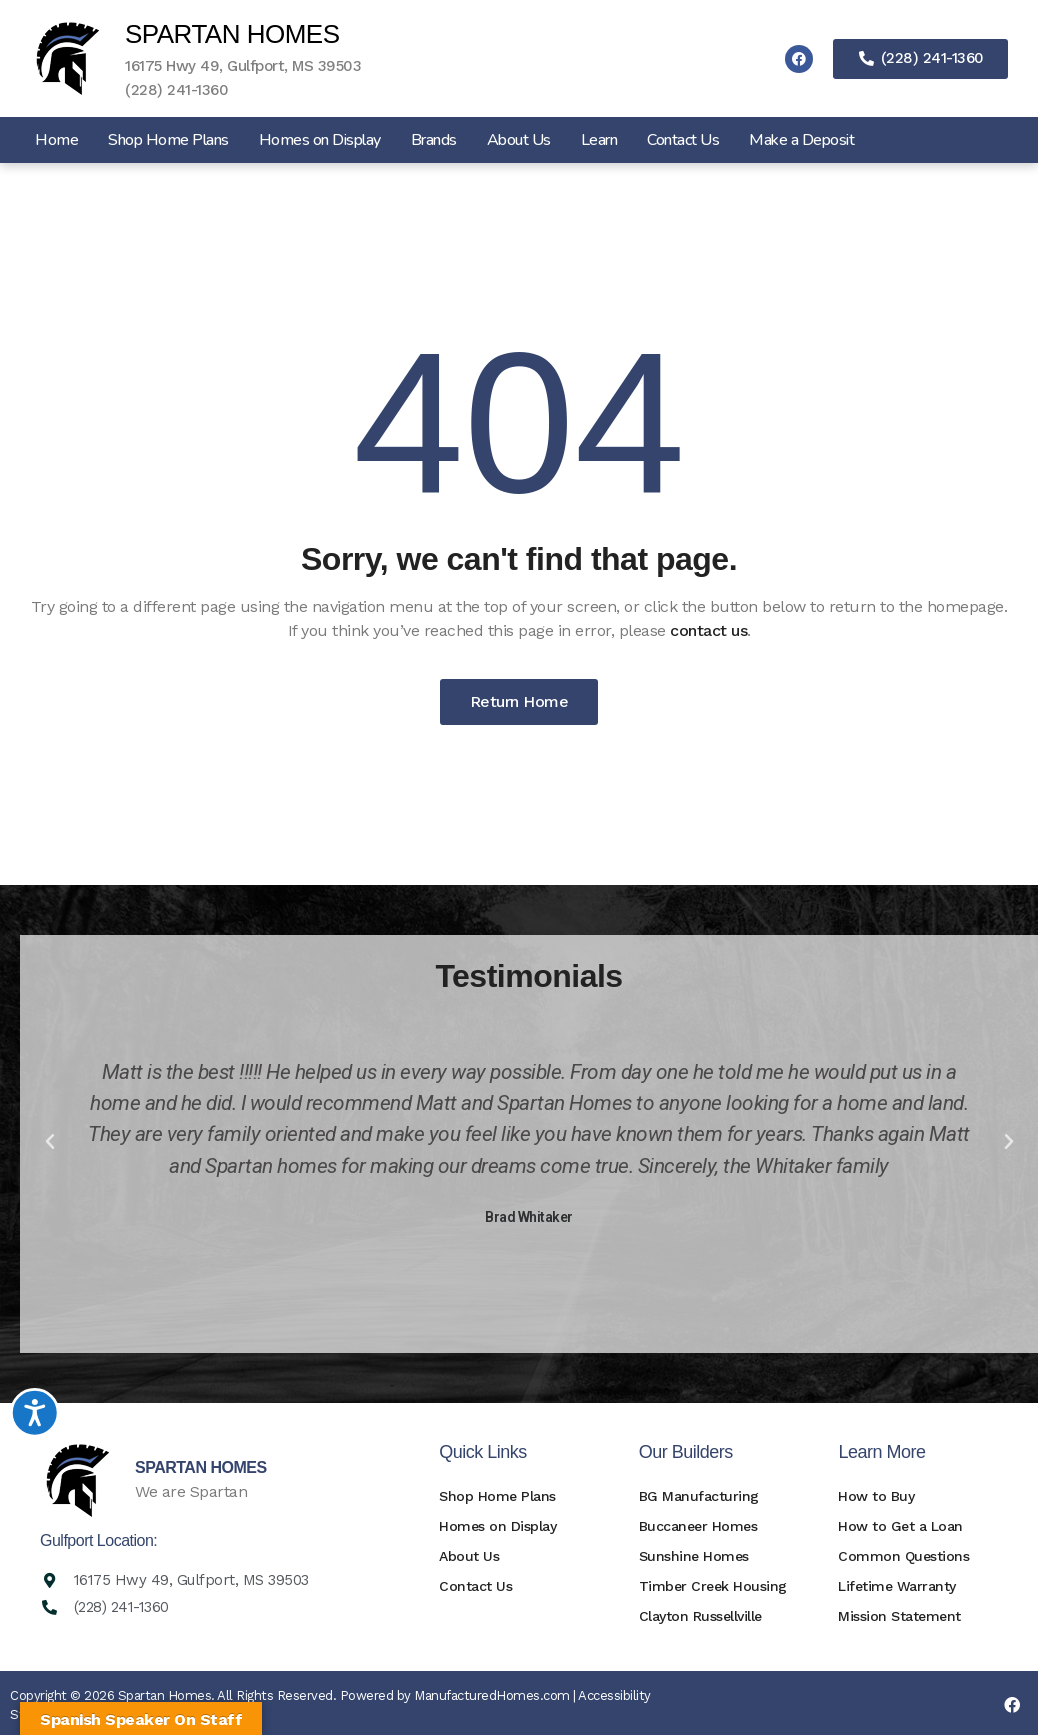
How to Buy (876, 1496)
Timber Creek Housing (713, 1586)
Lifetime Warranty (897, 1586)
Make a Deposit (801, 140)
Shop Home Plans (168, 140)
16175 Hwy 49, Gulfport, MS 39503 (243, 66)
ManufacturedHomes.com (492, 1695)
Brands (434, 140)
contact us (708, 630)
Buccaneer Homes (698, 1526)
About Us (519, 140)
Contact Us (683, 140)
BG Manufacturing (699, 1496)
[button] (50, 1142)
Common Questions (903, 1556)
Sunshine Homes (694, 1556)
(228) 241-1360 (176, 90)
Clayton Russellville (700, 1616)
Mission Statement (899, 1616)
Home (56, 140)
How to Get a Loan (900, 1526)
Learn (599, 140)
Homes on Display (320, 140)
